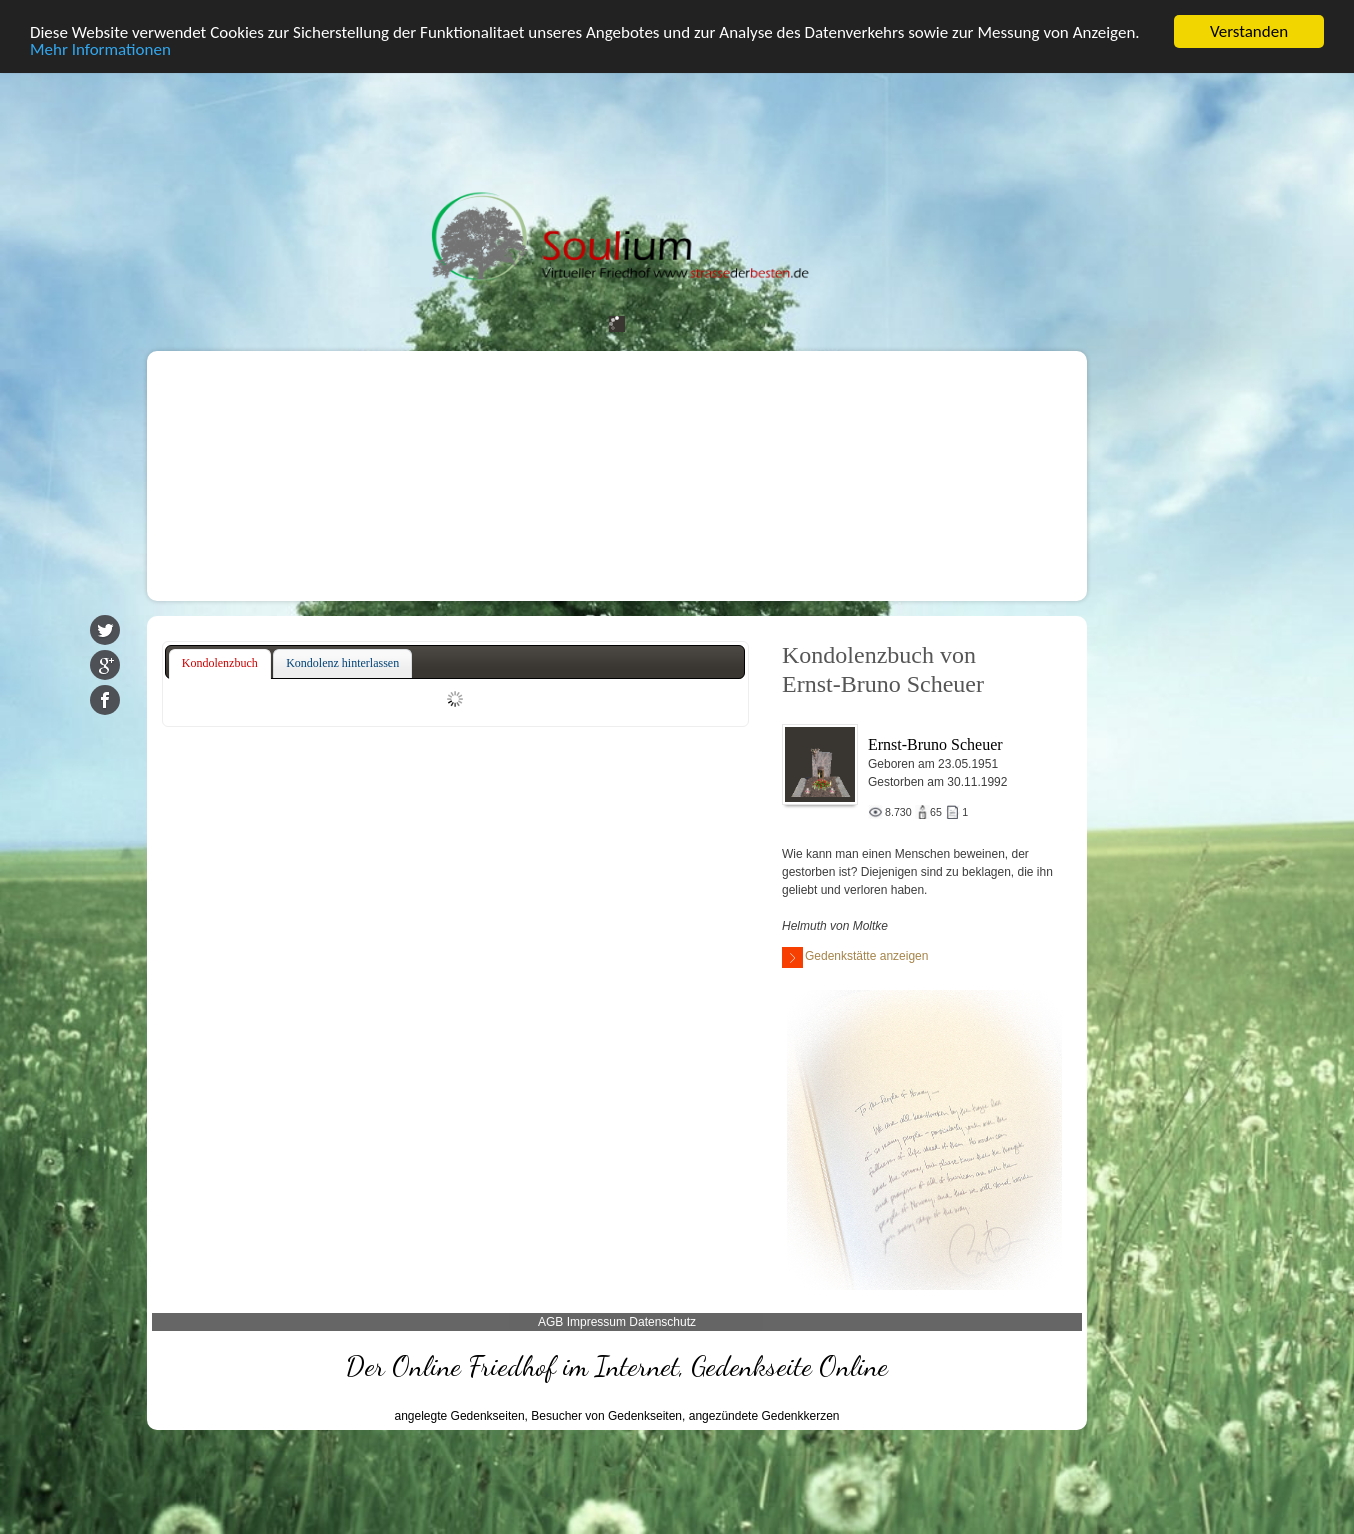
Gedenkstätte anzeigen (855, 957)
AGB (550, 1322)
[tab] (220, 664)
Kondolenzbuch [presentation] (220, 663)
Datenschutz (662, 1322)
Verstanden (1249, 31)
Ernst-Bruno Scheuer (935, 744)
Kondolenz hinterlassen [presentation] (342, 663)
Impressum (596, 1322)
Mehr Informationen (100, 49)
